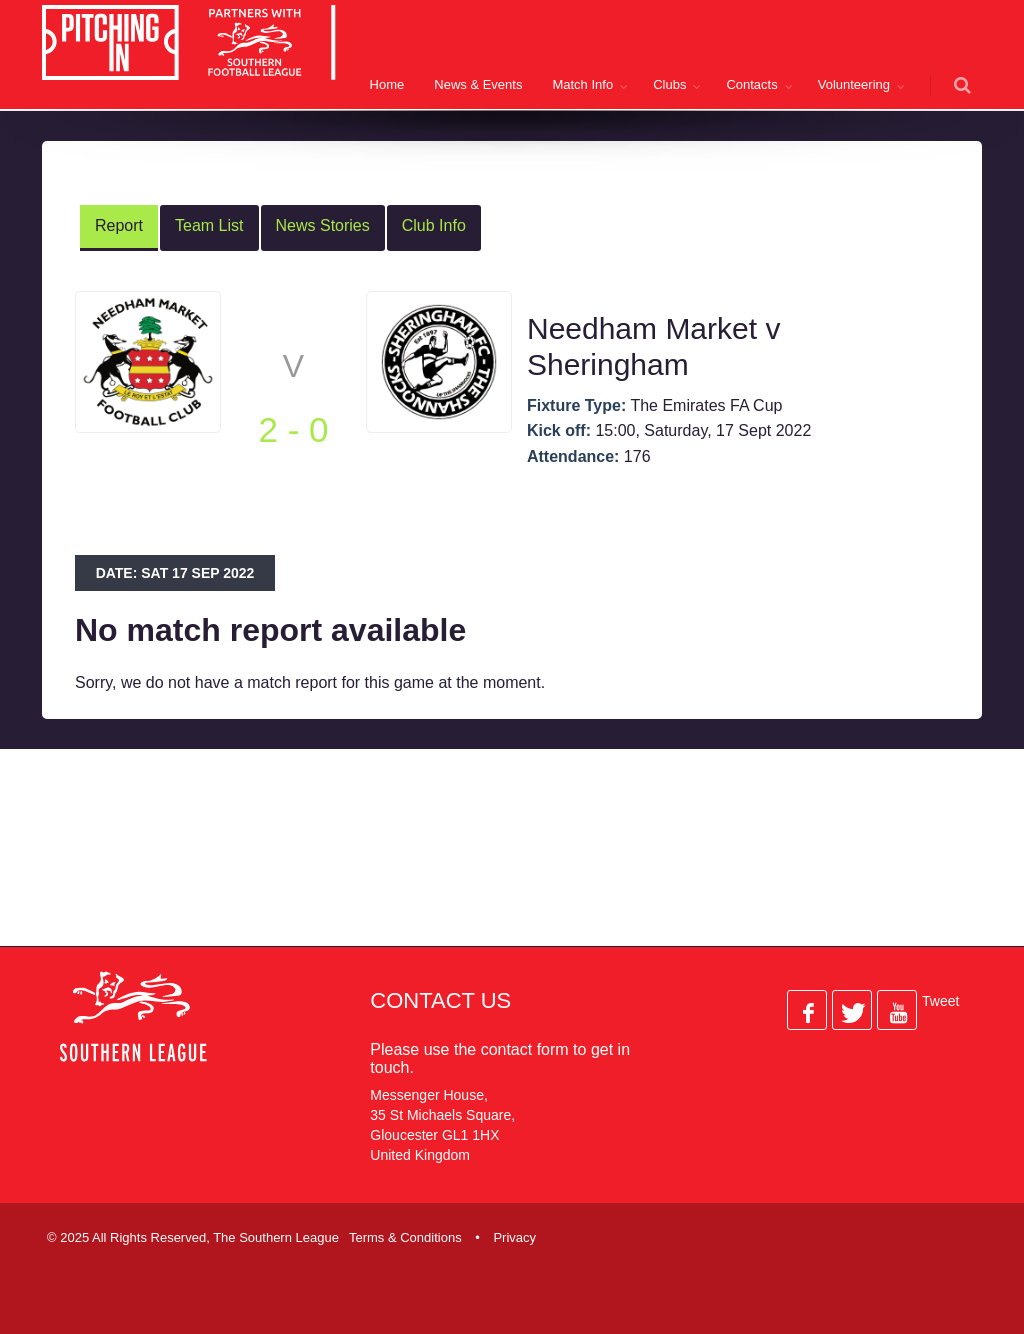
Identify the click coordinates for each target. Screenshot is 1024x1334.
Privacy (514, 1237)
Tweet (940, 1001)
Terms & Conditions (405, 1237)
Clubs (669, 84)
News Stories (323, 225)
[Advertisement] (512, 864)
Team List (209, 225)
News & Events (478, 84)
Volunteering (854, 84)
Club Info (434, 225)
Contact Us (440, 1000)
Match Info (582, 84)
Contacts (751, 84)
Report (119, 225)
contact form (525, 1049)
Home (387, 84)
